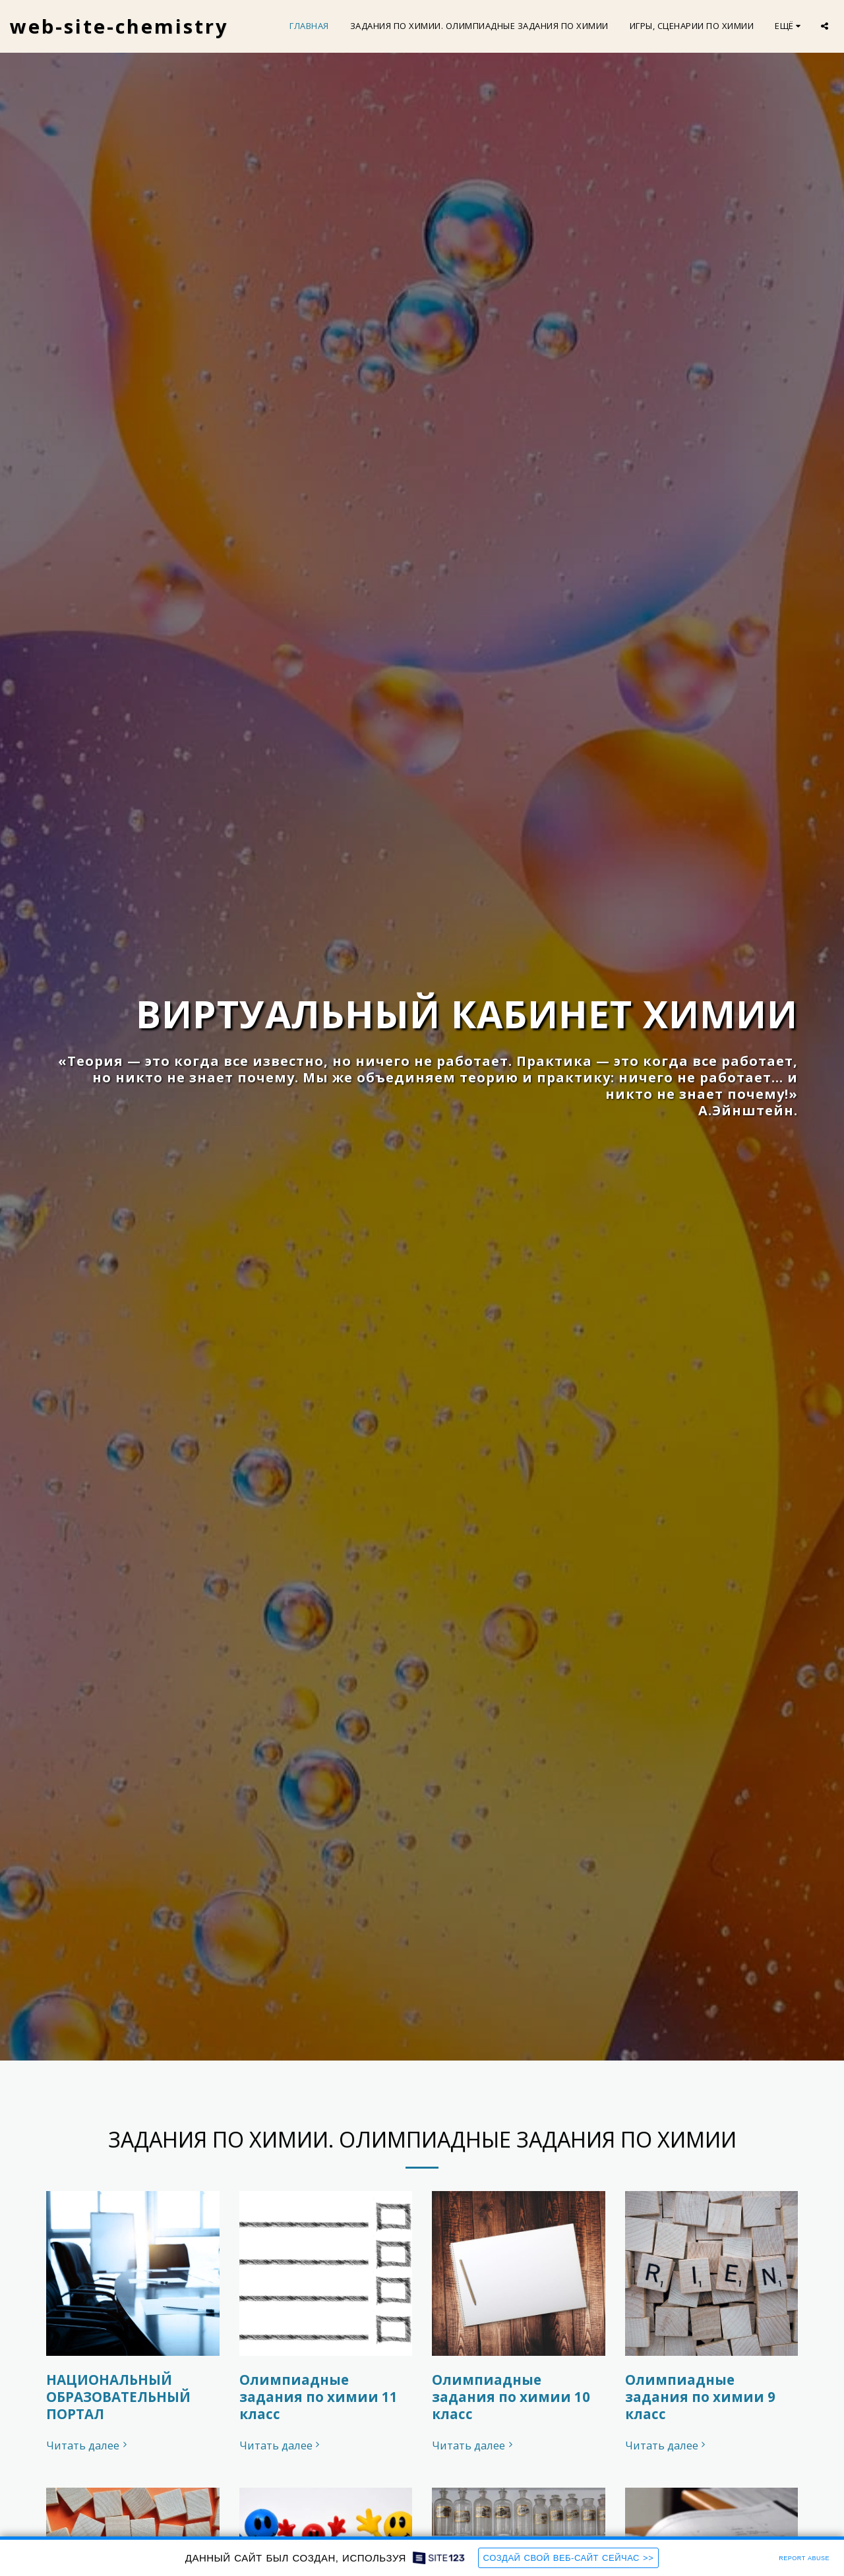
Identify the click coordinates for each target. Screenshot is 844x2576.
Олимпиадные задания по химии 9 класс (700, 2399)
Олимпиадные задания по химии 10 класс (511, 2399)
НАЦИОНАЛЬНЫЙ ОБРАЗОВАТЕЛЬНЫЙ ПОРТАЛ (118, 2399)
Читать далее (88, 2448)
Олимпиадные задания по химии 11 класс (318, 2399)
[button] (824, 26)
